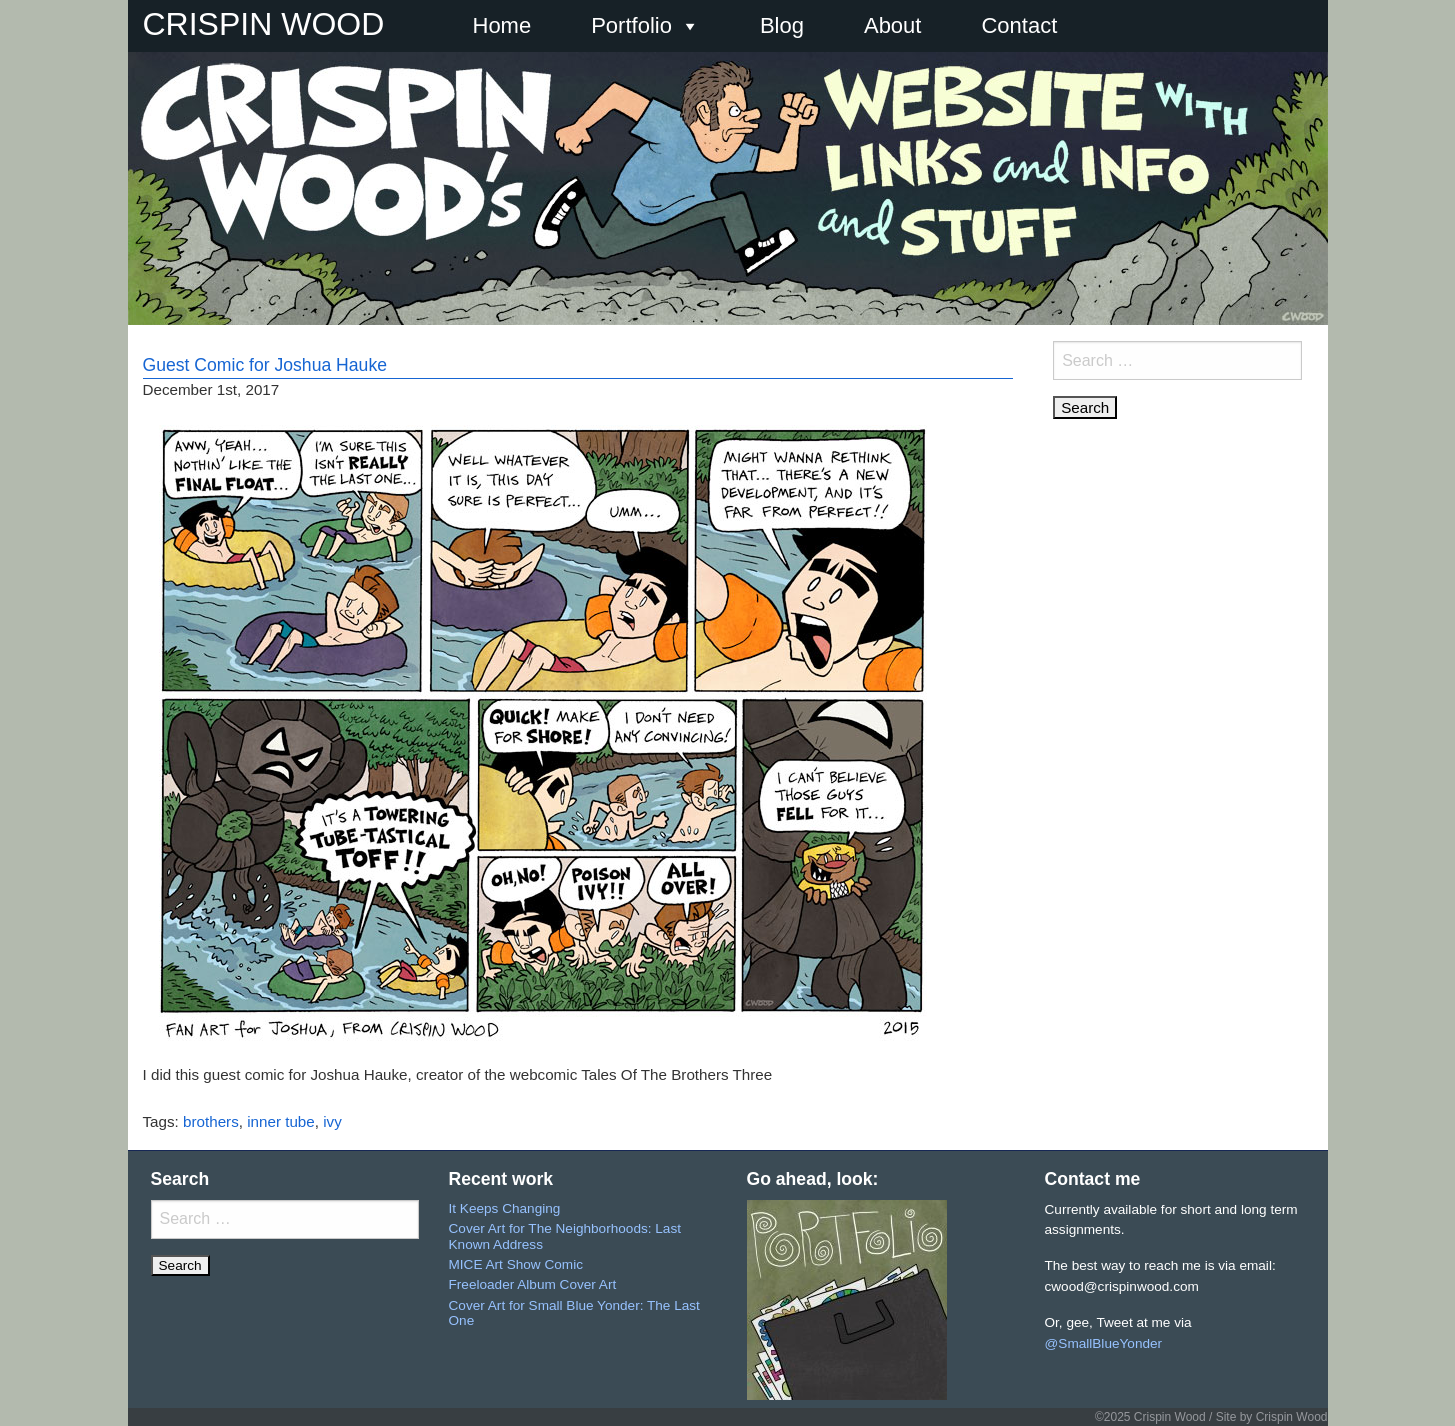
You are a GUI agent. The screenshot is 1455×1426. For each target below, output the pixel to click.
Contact (1019, 25)
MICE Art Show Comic (516, 1264)
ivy (332, 1121)
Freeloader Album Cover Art (533, 1284)
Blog (782, 25)
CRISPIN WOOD (264, 24)
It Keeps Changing (505, 1208)
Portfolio (645, 26)
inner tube (281, 1121)
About (893, 25)
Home (502, 25)
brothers (211, 1121)
